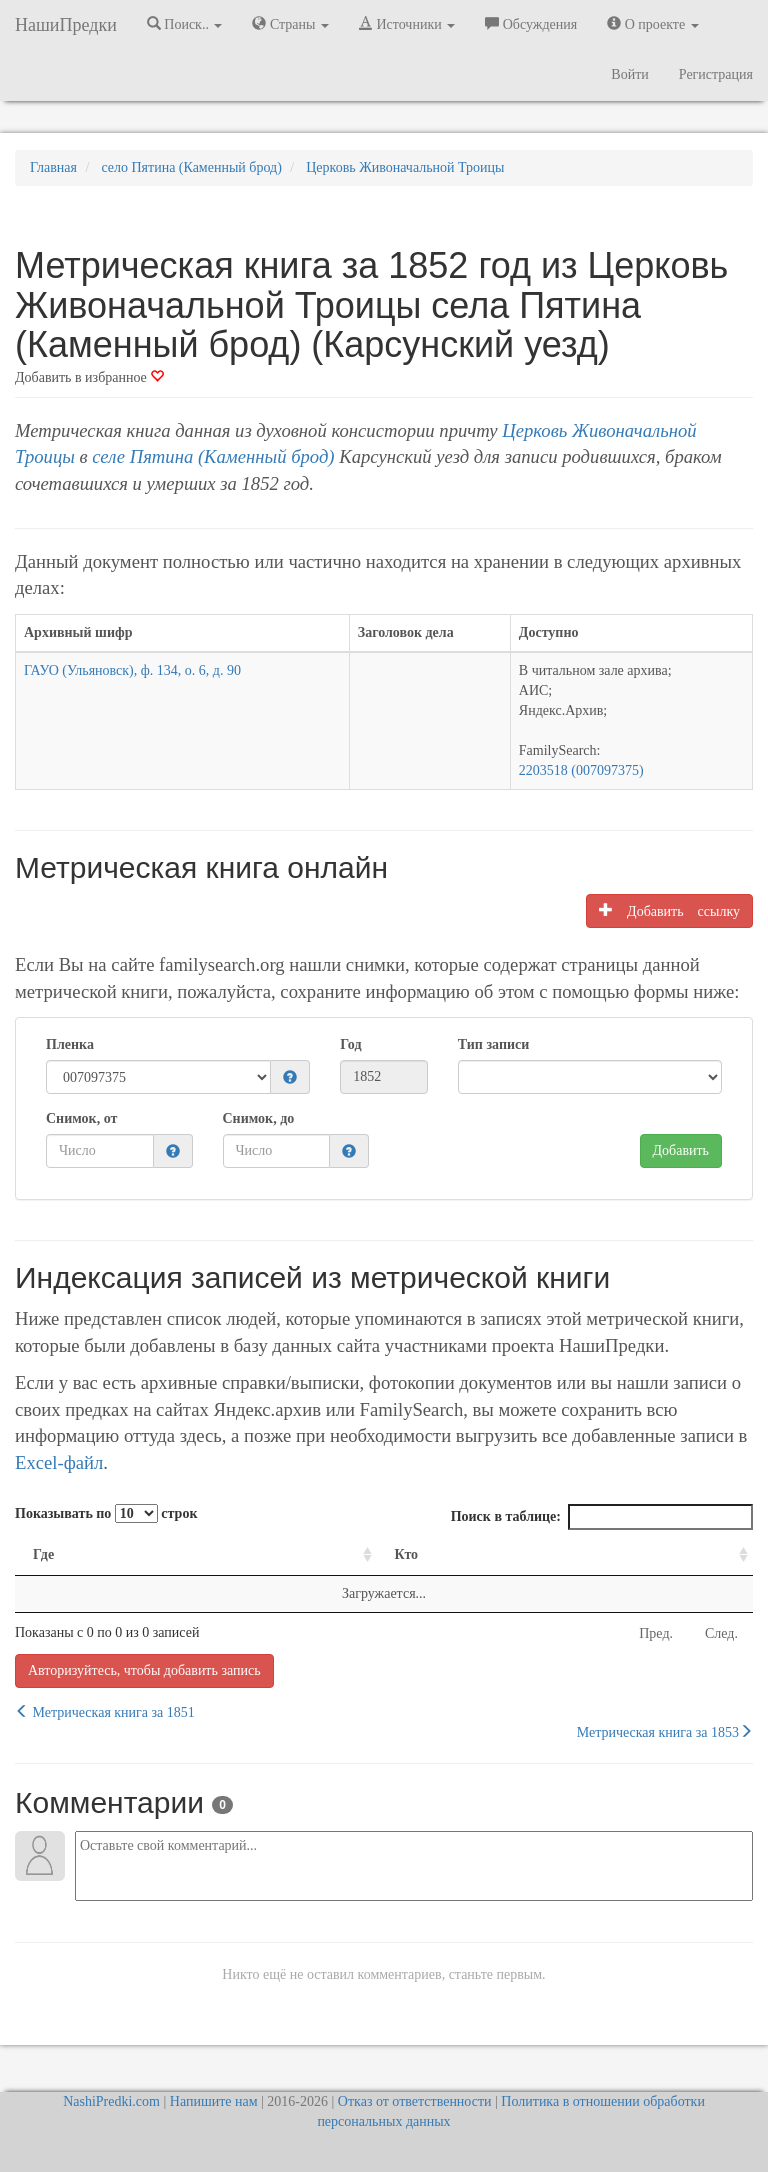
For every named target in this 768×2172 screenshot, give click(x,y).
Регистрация (716, 74)
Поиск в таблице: (602, 1517)
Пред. (656, 1633)
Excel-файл (59, 1462)
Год (350, 1044)
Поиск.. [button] (185, 24)
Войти (629, 74)
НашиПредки (66, 25)
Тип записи (493, 1044)
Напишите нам (214, 2101)
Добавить (681, 1150)
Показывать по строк (106, 1513)
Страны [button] (290, 24)
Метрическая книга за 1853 (665, 1732)
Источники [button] (407, 24)
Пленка (70, 1044)
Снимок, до (259, 1118)
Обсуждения (531, 24)
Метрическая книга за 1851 (105, 1712)
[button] (290, 1078)
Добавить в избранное (89, 377)
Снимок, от (81, 1118)
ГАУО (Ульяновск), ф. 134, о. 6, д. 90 (132, 670)
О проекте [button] (652, 24)
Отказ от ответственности (415, 2101)
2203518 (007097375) (581, 770)
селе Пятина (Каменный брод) (213, 456)
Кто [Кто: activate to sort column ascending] (407, 1554)
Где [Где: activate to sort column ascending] (43, 1554)
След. (721, 1633)
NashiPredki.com (111, 2101)
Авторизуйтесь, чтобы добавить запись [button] (144, 1670)
